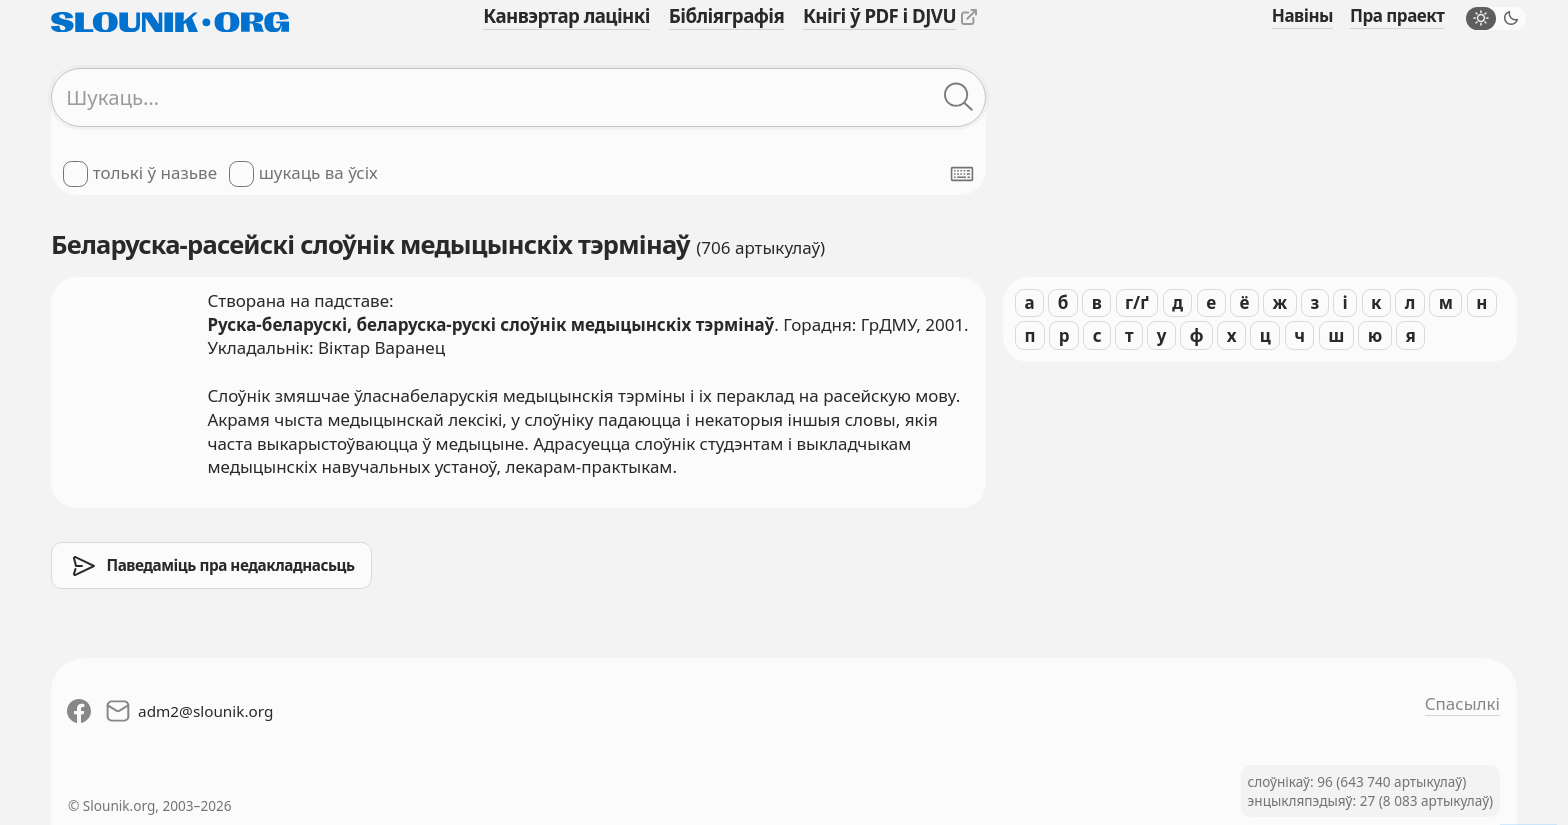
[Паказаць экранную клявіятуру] (962, 174)
